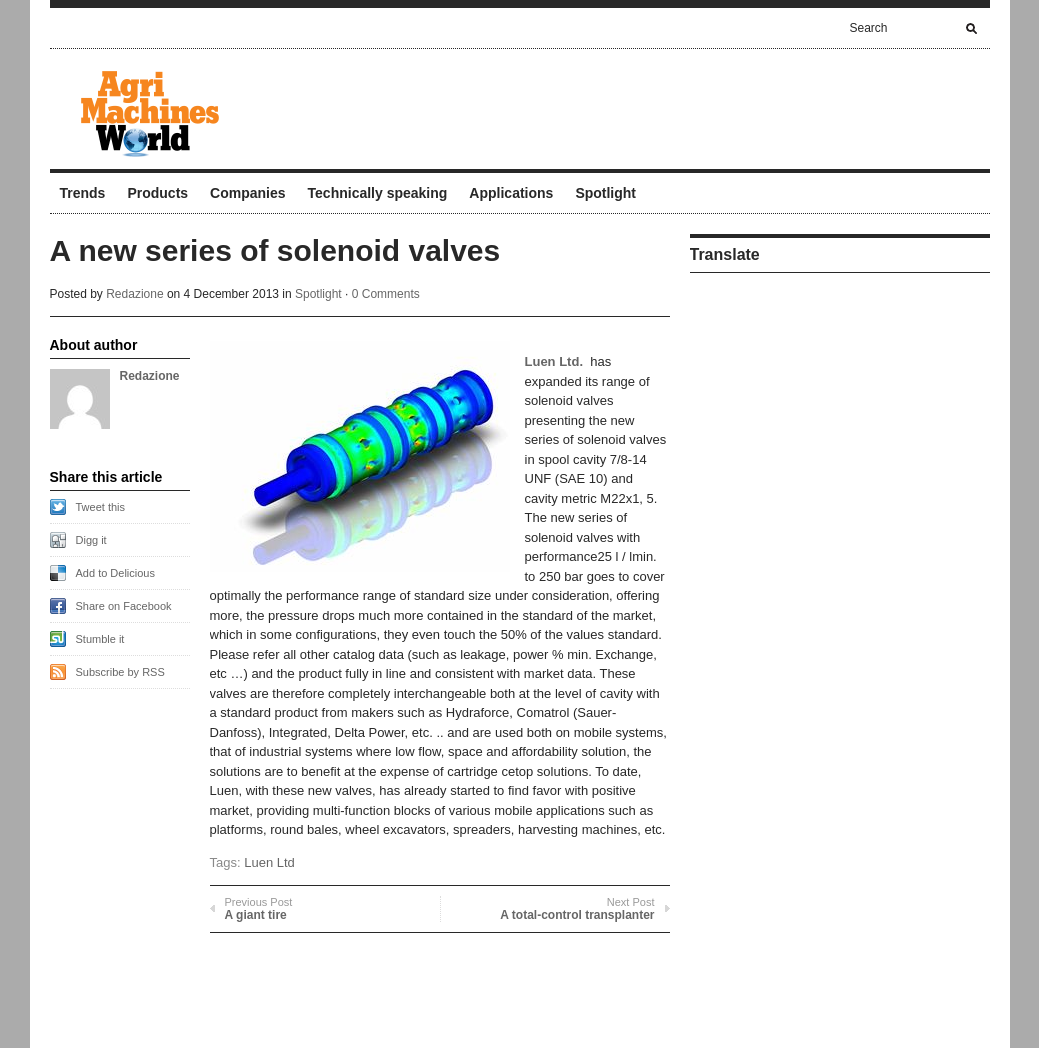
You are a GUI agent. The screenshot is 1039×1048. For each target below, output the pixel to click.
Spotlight (605, 193)
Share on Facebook (124, 606)
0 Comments (386, 294)
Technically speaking (378, 193)
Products (157, 193)
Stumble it (100, 639)
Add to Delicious (116, 573)
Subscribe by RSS (120, 672)
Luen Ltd (269, 862)
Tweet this (101, 507)
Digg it (91, 540)
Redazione (134, 294)
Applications (511, 193)
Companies (247, 193)
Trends (83, 193)
